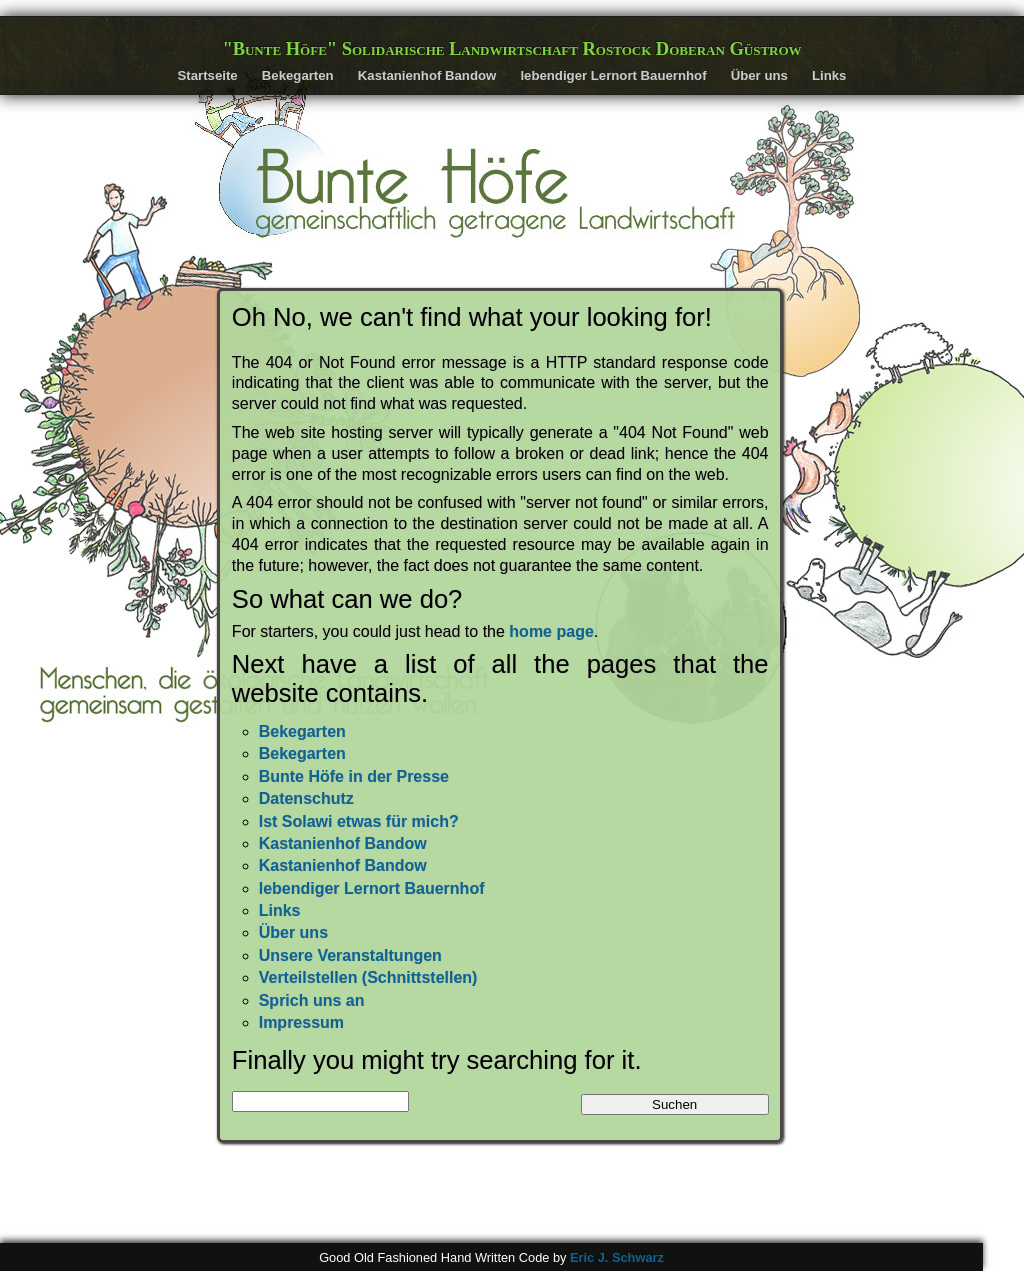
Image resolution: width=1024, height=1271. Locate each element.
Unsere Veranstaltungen (350, 955)
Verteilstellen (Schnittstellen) (368, 977)
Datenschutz (306, 798)
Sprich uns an (312, 1000)
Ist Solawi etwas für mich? (359, 821)
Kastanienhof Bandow (427, 75)
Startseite (208, 75)
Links (829, 75)
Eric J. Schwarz (617, 1257)
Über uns (759, 75)
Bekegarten (298, 75)
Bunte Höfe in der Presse (354, 776)
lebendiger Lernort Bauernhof (613, 75)
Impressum (301, 1022)
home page (551, 631)
